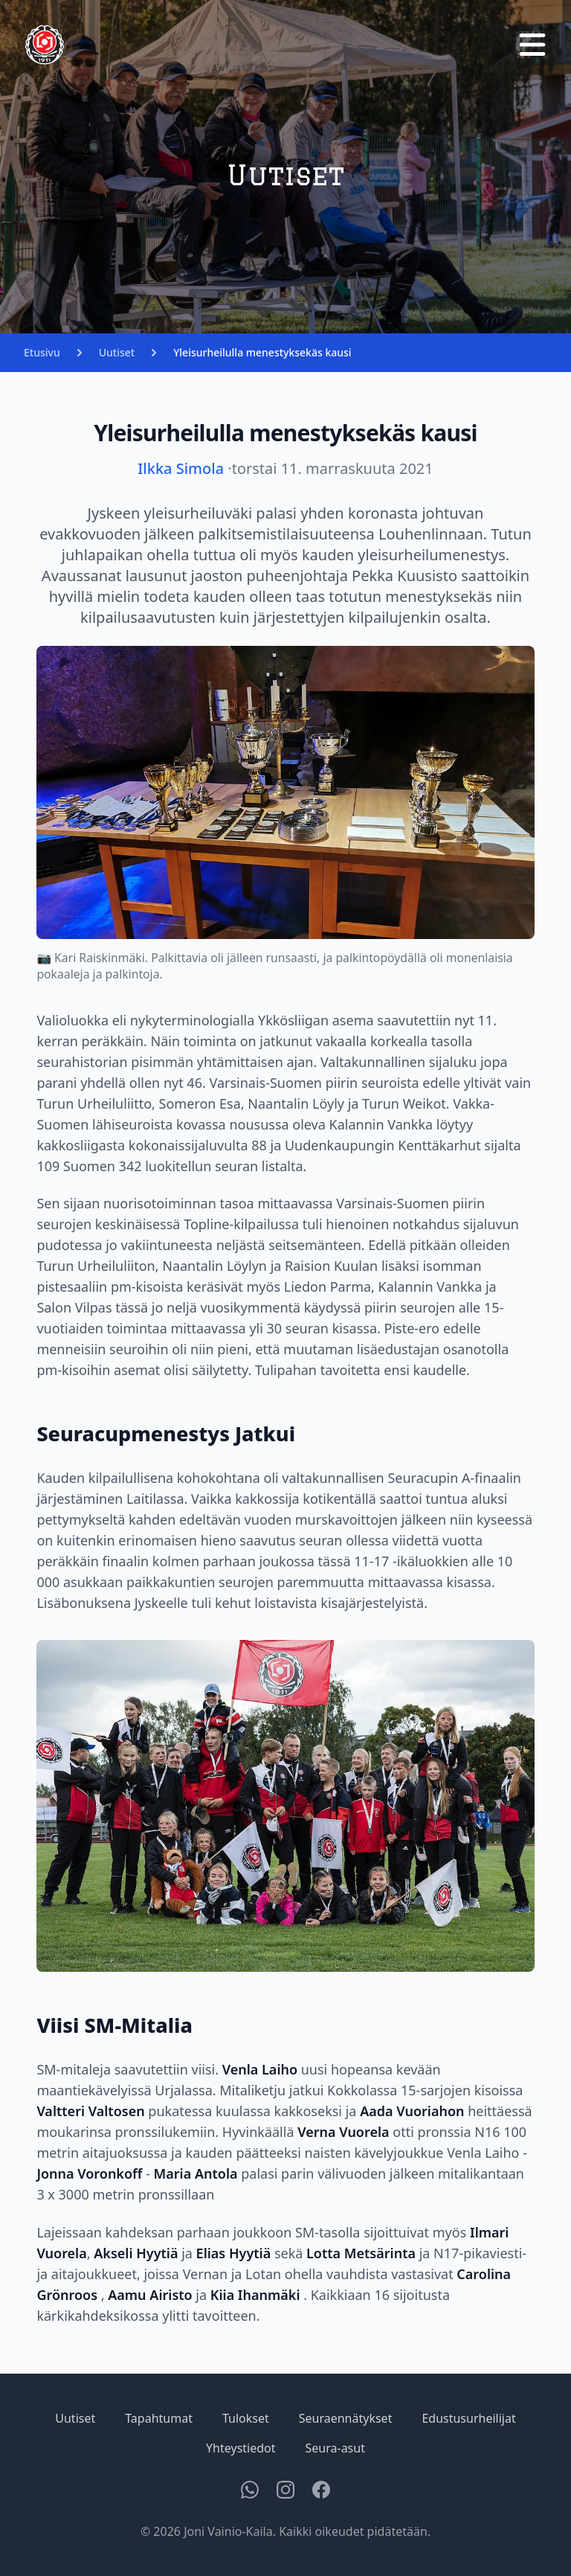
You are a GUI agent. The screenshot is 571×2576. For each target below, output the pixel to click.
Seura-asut (335, 2448)
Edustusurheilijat (468, 2418)
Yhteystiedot (240, 2448)
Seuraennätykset (346, 2418)
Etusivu (42, 352)
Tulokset (245, 2418)
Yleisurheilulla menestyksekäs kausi (262, 352)
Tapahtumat (159, 2418)
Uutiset (117, 352)
